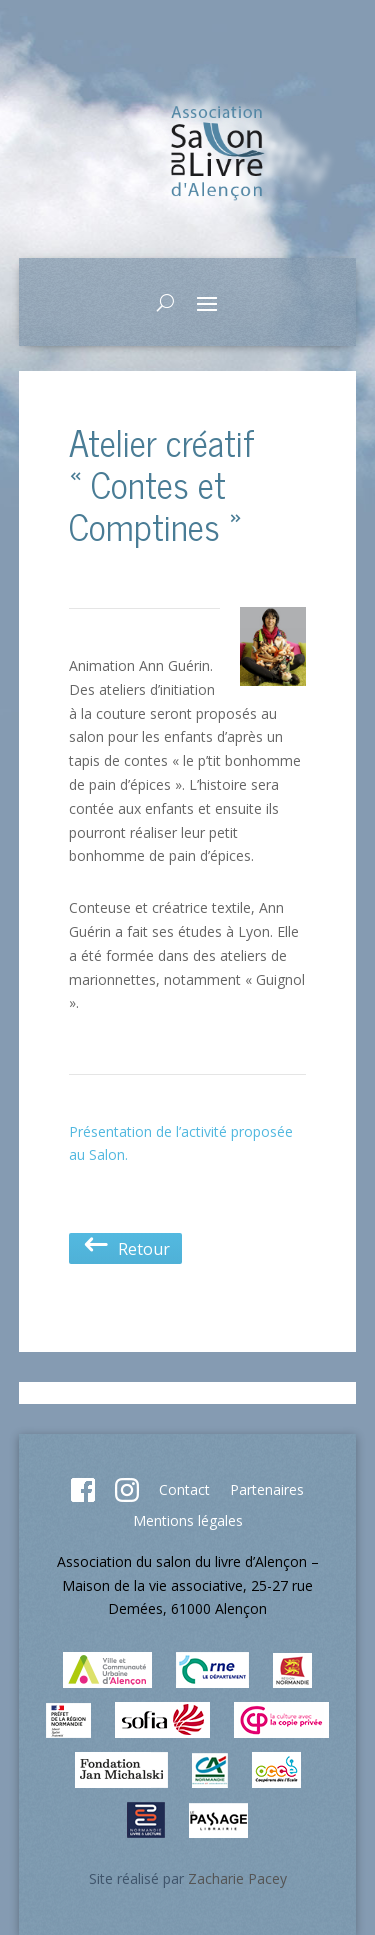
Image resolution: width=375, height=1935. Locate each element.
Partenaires (267, 1489)
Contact (184, 1489)
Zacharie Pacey (237, 1878)
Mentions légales (188, 1520)
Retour (125, 1249)
